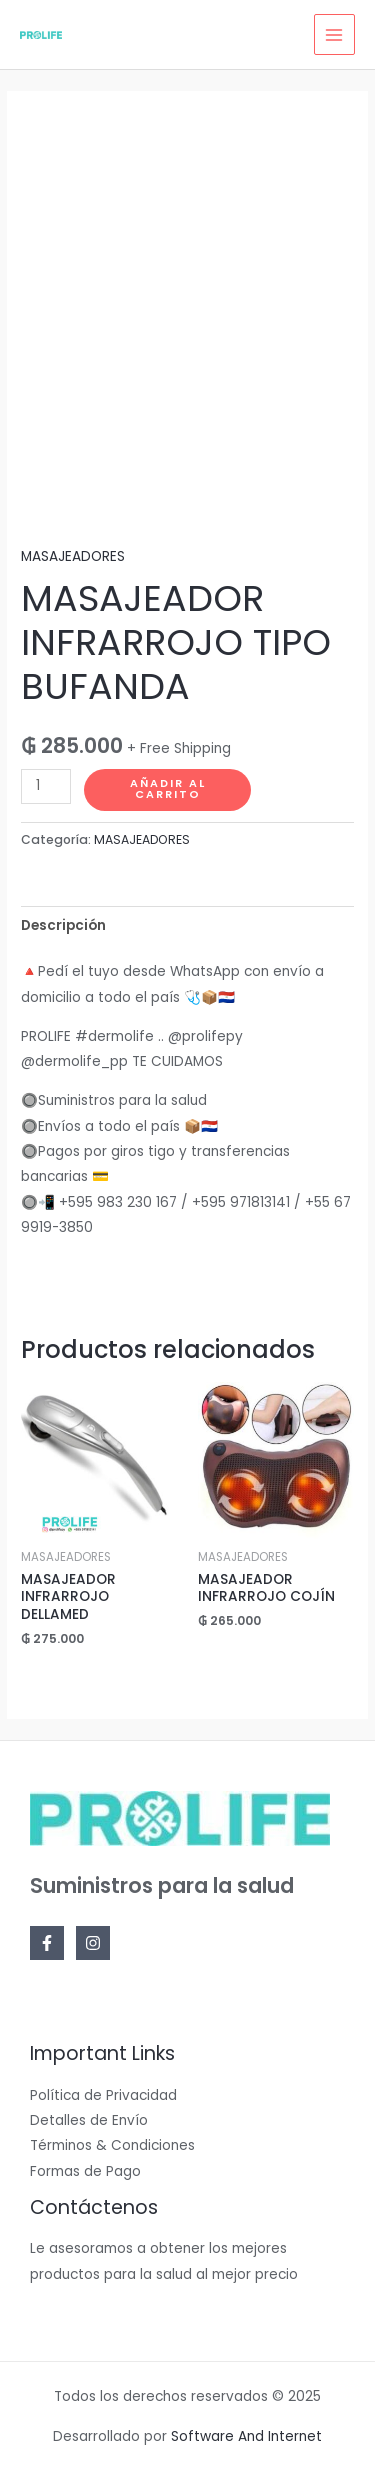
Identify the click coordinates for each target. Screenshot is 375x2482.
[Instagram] (93, 1943)
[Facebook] (47, 1943)
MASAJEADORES (73, 556)
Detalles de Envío (89, 2120)
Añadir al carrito (168, 789)
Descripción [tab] (63, 925)
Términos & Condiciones (112, 2145)
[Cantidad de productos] (46, 786)
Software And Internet (246, 2436)
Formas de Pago (85, 2171)
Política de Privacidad (103, 2095)
